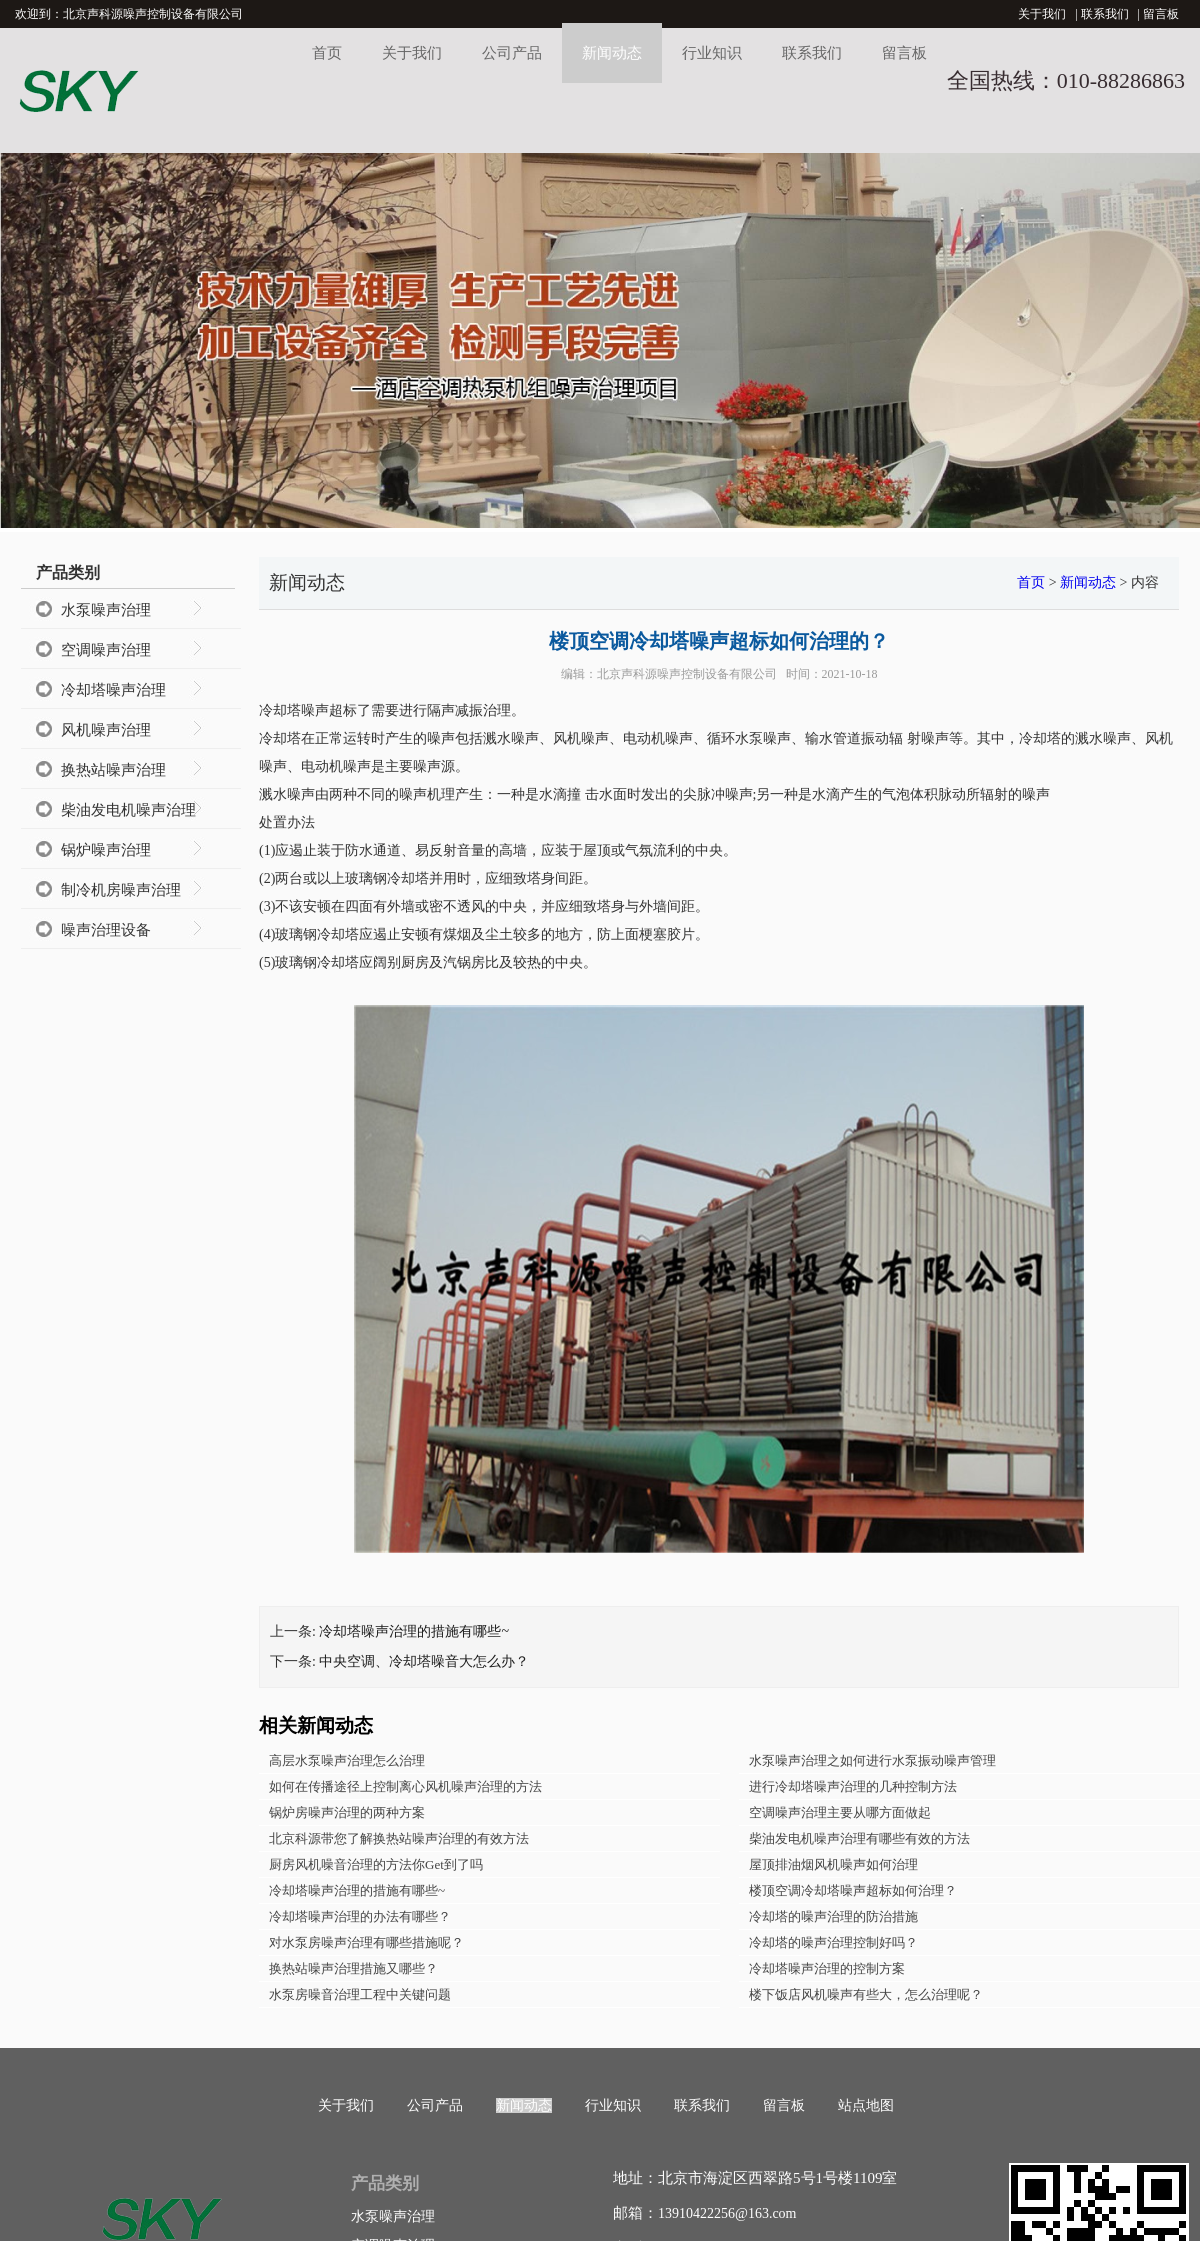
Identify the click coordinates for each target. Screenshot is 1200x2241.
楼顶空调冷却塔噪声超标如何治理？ (853, 1890)
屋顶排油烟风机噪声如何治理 (833, 1864)
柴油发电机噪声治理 (128, 810)
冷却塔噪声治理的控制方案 (827, 1968)
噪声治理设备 (106, 930)
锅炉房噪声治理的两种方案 (347, 1812)
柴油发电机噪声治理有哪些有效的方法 (859, 1838)
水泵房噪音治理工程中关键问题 (360, 1994)
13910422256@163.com (727, 2213)
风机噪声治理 (106, 730)
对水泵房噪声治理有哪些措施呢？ (366, 1942)
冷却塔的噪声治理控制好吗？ (833, 1942)
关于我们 (1042, 14)
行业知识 (712, 53)
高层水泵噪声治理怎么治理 (347, 1760)
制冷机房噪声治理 (121, 890)
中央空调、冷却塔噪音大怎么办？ (424, 1661)
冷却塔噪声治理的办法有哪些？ (360, 1916)
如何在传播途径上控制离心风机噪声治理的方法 (405, 1786)
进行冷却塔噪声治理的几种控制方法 (853, 1786)
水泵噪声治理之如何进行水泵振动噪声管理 (872, 1760)
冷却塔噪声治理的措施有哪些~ (414, 1631)
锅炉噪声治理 (106, 850)
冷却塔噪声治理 (113, 690)
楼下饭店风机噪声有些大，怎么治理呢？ (866, 1994)
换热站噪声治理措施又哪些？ (353, 1968)
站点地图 (866, 2105)
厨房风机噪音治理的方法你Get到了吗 (376, 1864)
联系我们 (1105, 14)
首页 (327, 53)
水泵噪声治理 (106, 610)
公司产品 (512, 53)
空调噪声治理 (106, 650)
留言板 (1161, 14)
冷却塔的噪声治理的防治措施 (833, 1916)
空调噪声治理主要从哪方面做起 (840, 1812)
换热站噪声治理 (113, 770)
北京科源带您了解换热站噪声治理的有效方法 (399, 1838)
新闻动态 (612, 53)
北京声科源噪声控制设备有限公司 (687, 674)
